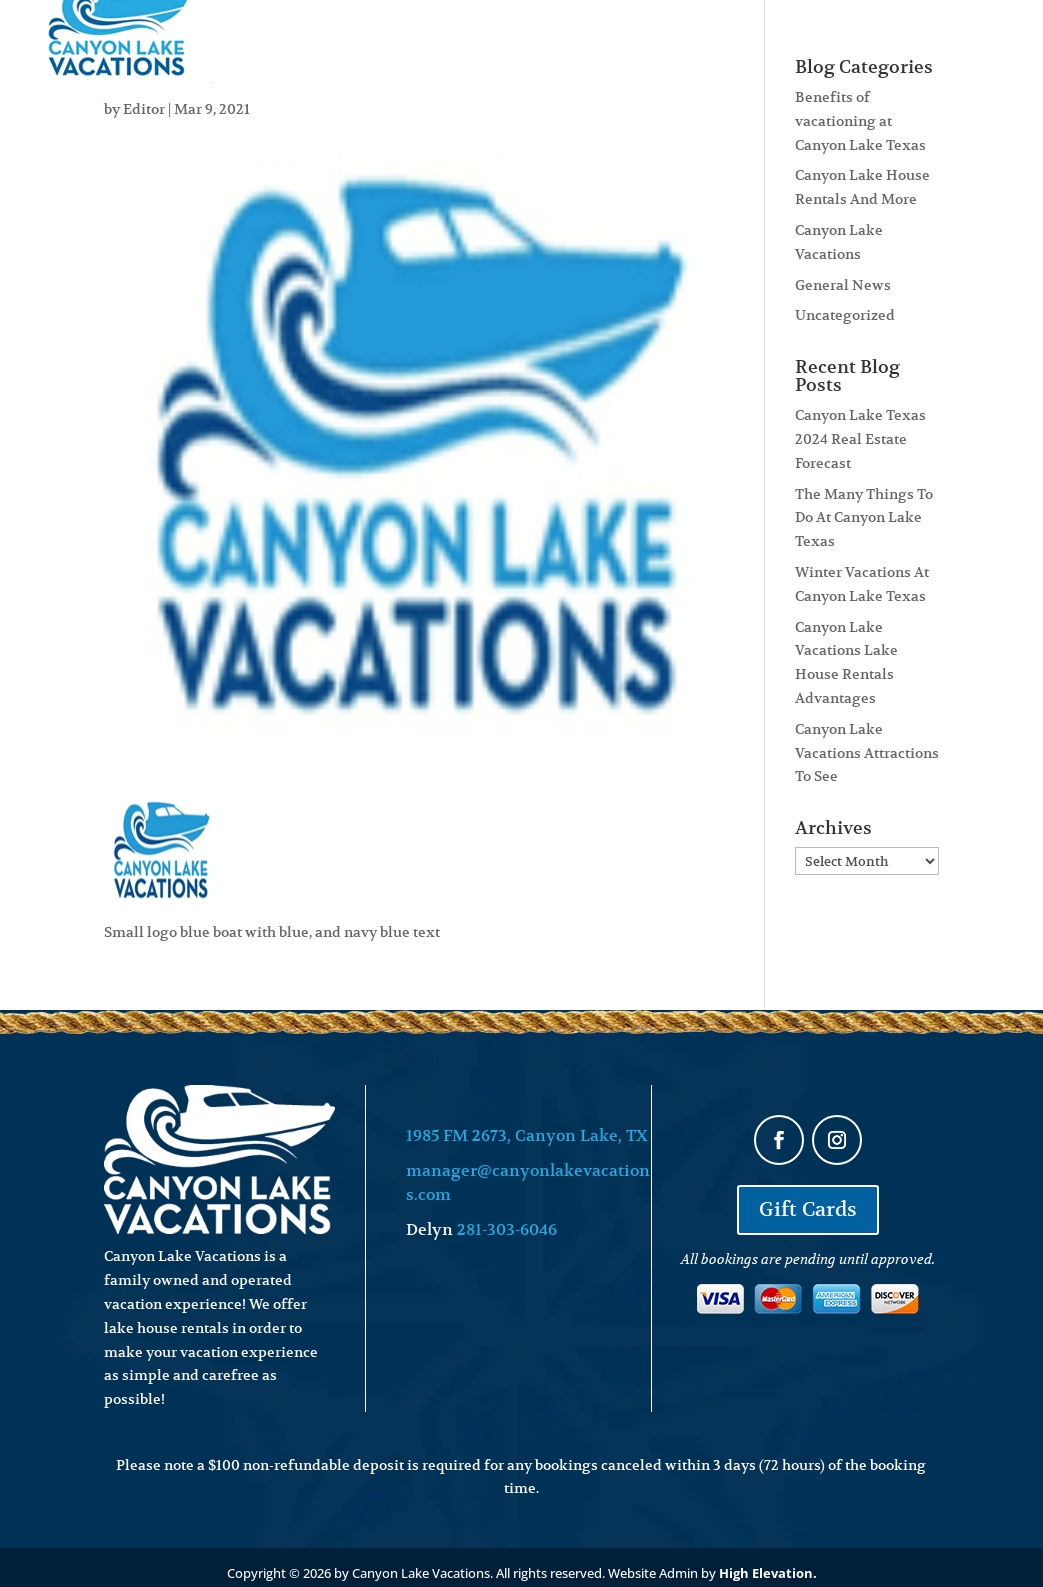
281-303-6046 (507, 1230)
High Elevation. (768, 1573)
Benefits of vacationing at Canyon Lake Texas (860, 121)
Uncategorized (845, 315)
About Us (690, 38)
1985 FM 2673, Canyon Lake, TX (527, 1136)
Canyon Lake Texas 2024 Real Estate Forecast (860, 439)
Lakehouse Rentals (418, 38)
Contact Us (978, 38)
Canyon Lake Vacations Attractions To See (867, 753)
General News (843, 285)
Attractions (830, 38)
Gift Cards (808, 1209)
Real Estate (575, 38)
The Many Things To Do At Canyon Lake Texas (864, 518)
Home (284, 38)
